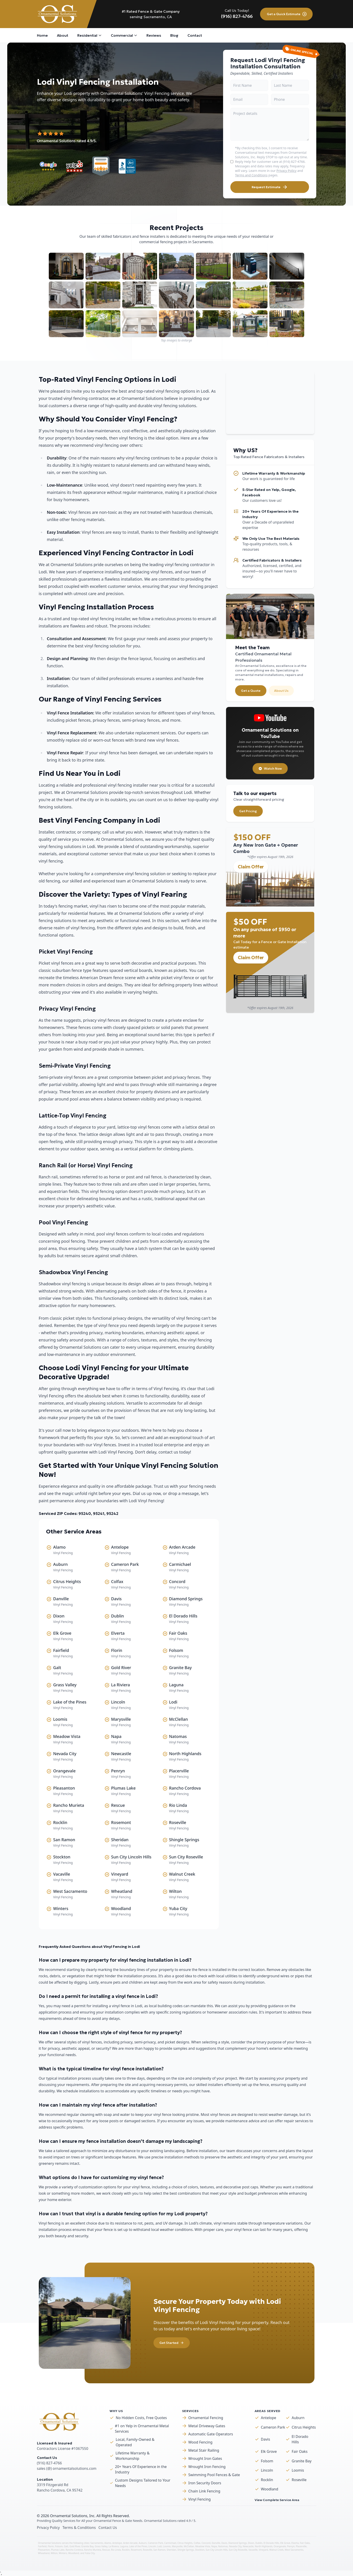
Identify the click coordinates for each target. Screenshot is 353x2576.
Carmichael (180, 1567)
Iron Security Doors (204, 2482)
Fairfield (63, 1653)
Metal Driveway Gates (206, 2425)
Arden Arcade (183, 1549)
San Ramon (64, 1842)
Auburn (63, 1567)
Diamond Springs (186, 1601)
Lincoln (121, 1704)
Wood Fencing (200, 2442)
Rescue (121, 1807)
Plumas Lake (124, 1790)
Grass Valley (65, 1687)
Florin (121, 1653)
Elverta (121, 1635)
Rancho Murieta (69, 1807)
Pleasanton (64, 1790)
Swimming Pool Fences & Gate (214, 2474)
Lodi (179, 1704)
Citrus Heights (67, 1584)
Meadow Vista (67, 1739)
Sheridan (121, 1842)
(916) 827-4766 (237, 16)
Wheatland (122, 1894)
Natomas (179, 1739)
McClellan (179, 1721)
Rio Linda (179, 1807)
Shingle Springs (184, 1842)
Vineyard (121, 1876)
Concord (179, 1584)
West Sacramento (70, 1894)
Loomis (63, 1721)
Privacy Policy (286, 170)
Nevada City (65, 1756)
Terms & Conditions (79, 2527)
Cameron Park (125, 1567)
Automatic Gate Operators (210, 2434)
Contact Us (107, 2527)
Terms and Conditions (251, 175)
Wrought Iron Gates (205, 2458)
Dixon (63, 1618)
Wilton (179, 1894)
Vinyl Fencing (199, 2499)
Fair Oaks (179, 1635)
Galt (63, 1670)
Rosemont (121, 1825)
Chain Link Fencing (204, 2491)
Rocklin (63, 1825)
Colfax (121, 1584)
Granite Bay (181, 1670)
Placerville (179, 1773)
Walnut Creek (182, 1876)
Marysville (121, 1721)
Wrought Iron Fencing (207, 2466)
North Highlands (185, 1756)
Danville (63, 1601)
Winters (63, 1911)
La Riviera (121, 1687)
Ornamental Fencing (205, 2417)
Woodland (121, 1911)
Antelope (121, 1549)
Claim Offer (251, 867)
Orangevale (65, 1773)
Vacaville (63, 1876)
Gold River (121, 1670)
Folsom (179, 1653)
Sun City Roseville (186, 1859)
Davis (121, 1601)
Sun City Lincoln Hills (131, 1859)
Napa (121, 1739)
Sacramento (96, 2543)
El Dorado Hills (184, 1618)
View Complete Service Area (277, 2500)
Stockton (63, 1859)
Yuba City (179, 1911)
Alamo (63, 1549)
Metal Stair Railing (203, 2450)
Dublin (121, 1618)
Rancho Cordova (185, 1790)
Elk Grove (63, 1635)
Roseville (179, 1825)
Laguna (179, 1687)
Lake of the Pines (70, 1704)
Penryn (121, 1773)
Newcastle (121, 1756)
